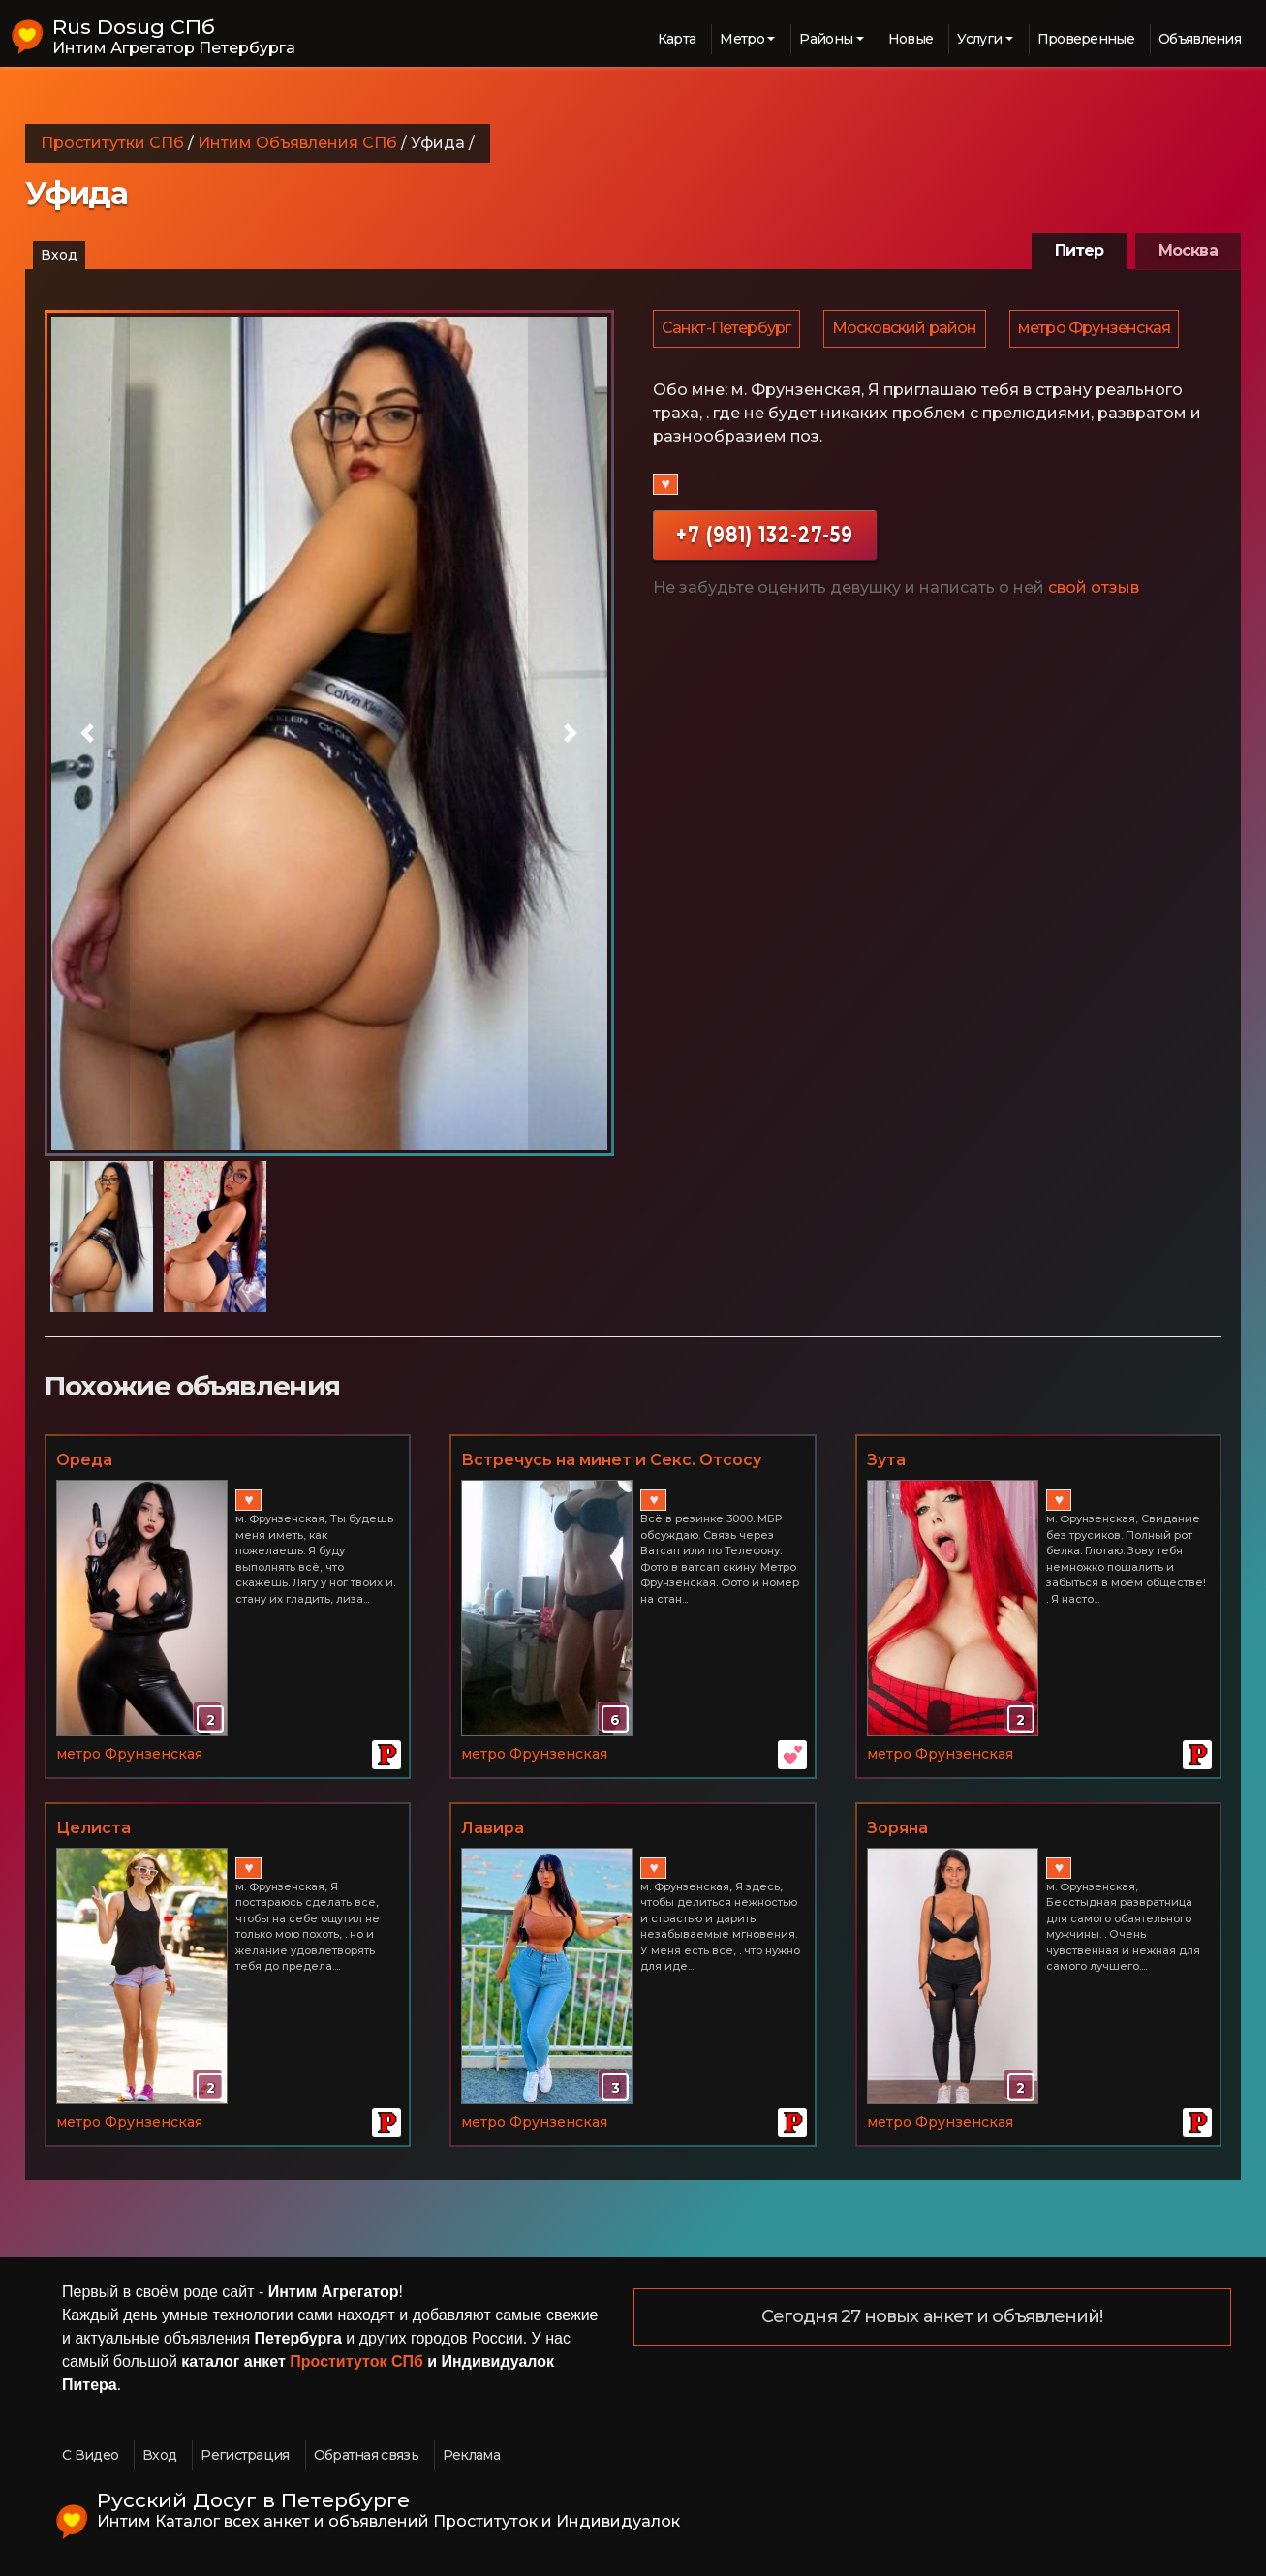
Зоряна (897, 1828)
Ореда (84, 1460)
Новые (911, 38)
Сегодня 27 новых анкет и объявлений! (932, 2317)
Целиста (93, 1828)
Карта (677, 38)
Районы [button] (825, 38)
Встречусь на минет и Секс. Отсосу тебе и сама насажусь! (611, 1461)
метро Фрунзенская (1099, 331)
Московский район (907, 331)
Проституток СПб (356, 2361)
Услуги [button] (979, 38)
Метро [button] (742, 38)
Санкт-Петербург (727, 331)
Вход (59, 254)
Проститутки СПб (112, 143)
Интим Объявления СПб (297, 143)
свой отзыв (1093, 592)
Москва (1188, 250)
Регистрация (245, 2455)
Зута (886, 1460)
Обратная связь (366, 2455)
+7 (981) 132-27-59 (764, 539)
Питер (1079, 250)
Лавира (492, 1828)
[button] (87, 733)
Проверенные (1085, 38)
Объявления (1199, 38)
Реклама (471, 2455)
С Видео (90, 2455)
